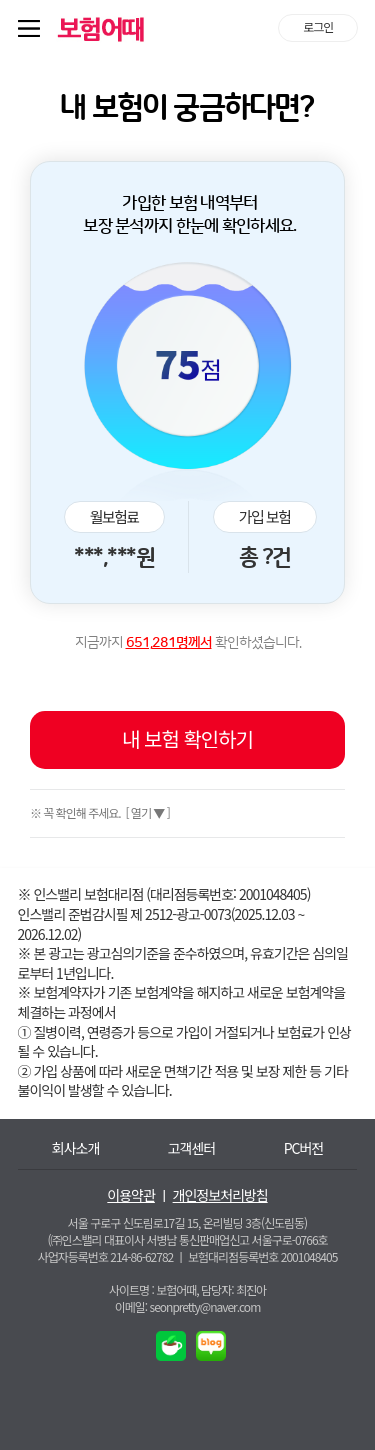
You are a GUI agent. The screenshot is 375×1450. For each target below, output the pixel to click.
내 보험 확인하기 (187, 738)
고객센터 (192, 1148)
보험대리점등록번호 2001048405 (262, 1256)
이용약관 (131, 1195)
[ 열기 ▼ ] (146, 812)
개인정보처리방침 (220, 1195)
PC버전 (304, 1148)
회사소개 (76, 1148)
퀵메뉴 (33, 28)
